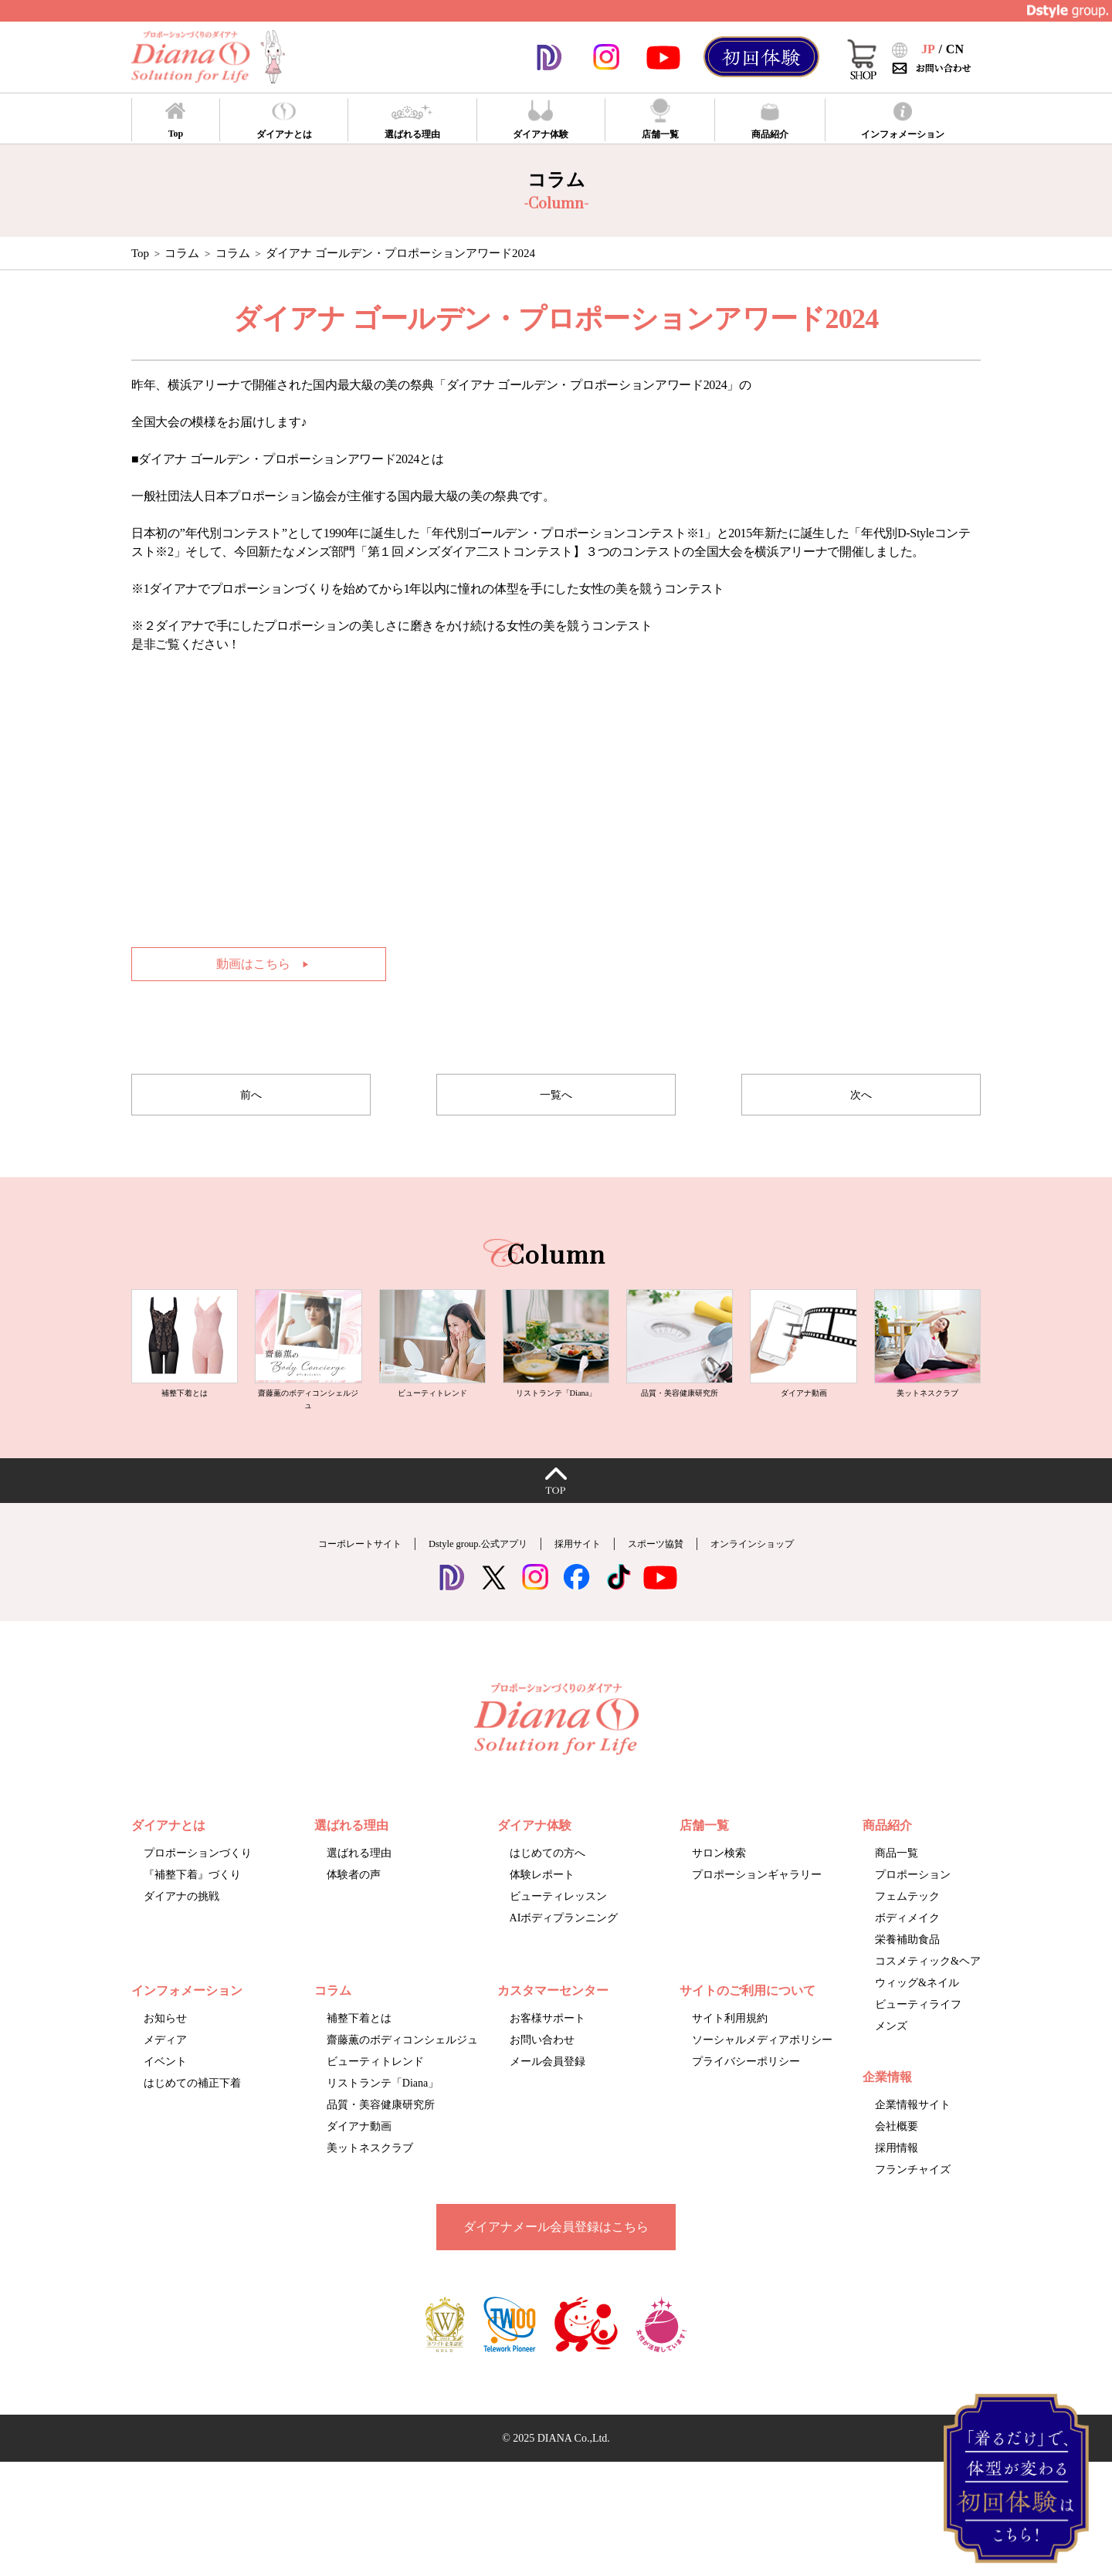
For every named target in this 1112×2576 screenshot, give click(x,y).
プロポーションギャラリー (757, 1908)
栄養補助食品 (907, 1973)
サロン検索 (719, 1887)
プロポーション (913, 1908)
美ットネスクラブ (370, 2182)
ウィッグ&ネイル (917, 2017)
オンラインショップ (798, 1576)
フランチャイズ (913, 2203)
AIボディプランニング (564, 1952)
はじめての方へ (547, 1887)
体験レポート (542, 1908)
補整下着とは (359, 2052)
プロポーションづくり (198, 1887)
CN (955, 49)
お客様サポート (547, 2052)
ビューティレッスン (558, 1930)
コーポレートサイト (313, 1576)
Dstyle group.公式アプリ (460, 1576)
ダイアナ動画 (359, 2160)
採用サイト (584, 1576)
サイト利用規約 (730, 2052)
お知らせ (165, 2052)
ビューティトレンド (375, 2095)
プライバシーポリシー (746, 2095)
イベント (165, 2095)
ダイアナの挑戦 (181, 1930)
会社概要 (896, 2160)
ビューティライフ (918, 2038)
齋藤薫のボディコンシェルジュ (402, 2074)
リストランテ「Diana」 (383, 2117)
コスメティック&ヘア (928, 1995)
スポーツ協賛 (679, 1576)
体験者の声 (354, 1908)
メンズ (891, 2060)
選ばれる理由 (359, 1887)
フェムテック (907, 1930)
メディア (165, 2074)
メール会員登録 (547, 2095)
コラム (232, 253)
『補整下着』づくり (192, 1908)
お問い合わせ (542, 2074)
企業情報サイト (913, 2138)
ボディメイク (907, 1952)
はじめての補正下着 (192, 2117)
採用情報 (896, 2182)
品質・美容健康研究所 (381, 2138)
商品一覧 (896, 1887)
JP (928, 49)
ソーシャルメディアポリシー (762, 2074)
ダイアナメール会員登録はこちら (556, 2260)
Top (140, 253)
